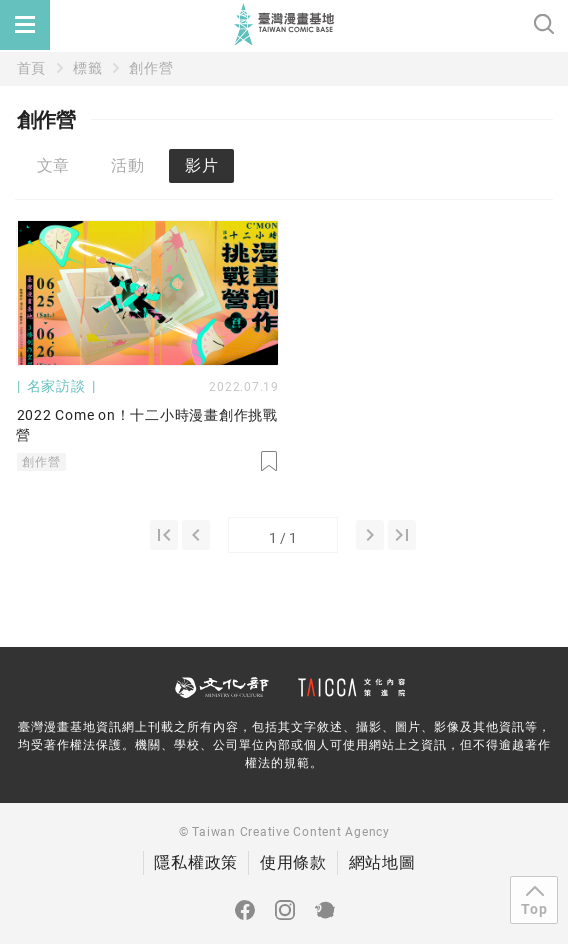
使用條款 (293, 862)
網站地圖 (382, 862)
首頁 (32, 68)
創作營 (151, 68)
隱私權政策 (196, 862)
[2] (370, 535)
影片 (202, 165)
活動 (128, 165)
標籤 (88, 68)
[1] (164, 535)
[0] (196, 535)
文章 (54, 165)
